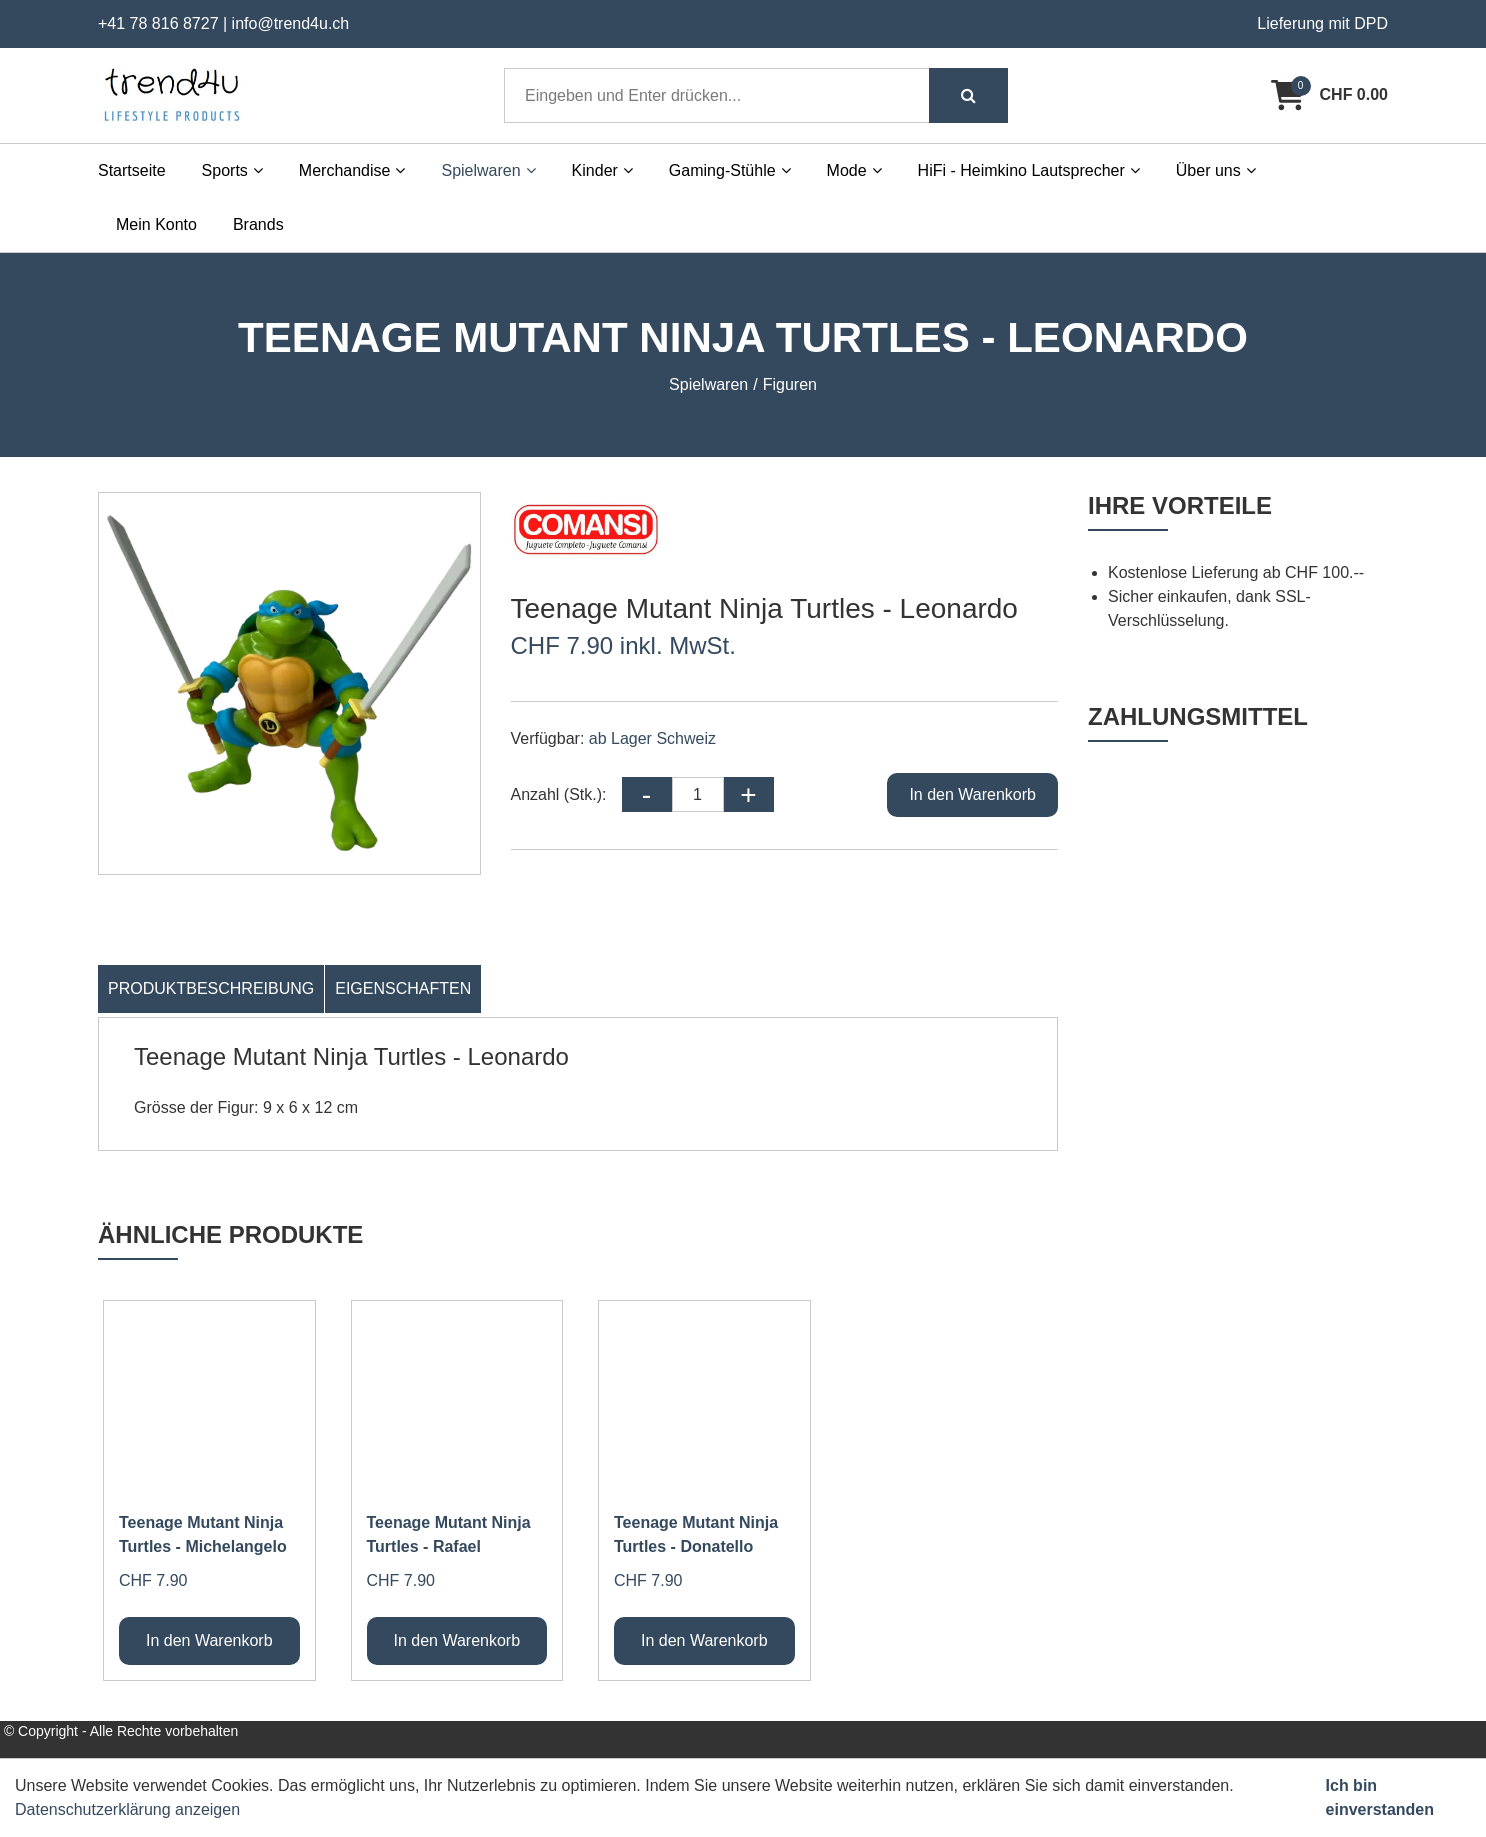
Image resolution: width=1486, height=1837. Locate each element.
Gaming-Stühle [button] (730, 170)
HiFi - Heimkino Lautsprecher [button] (1029, 170)
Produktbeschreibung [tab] (211, 988)
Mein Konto (156, 224)
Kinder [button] (602, 170)
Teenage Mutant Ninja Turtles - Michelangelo (203, 1534)
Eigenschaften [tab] (403, 988)
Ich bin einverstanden (1380, 1797)
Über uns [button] (1216, 170)
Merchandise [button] (352, 170)
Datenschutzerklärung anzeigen (127, 1809)
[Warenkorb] (1329, 95)
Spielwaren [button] (488, 170)
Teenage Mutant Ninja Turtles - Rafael (449, 1534)
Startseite (132, 170)
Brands (258, 224)
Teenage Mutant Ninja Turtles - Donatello (696, 1534)
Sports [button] (232, 170)
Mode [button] (854, 170)
